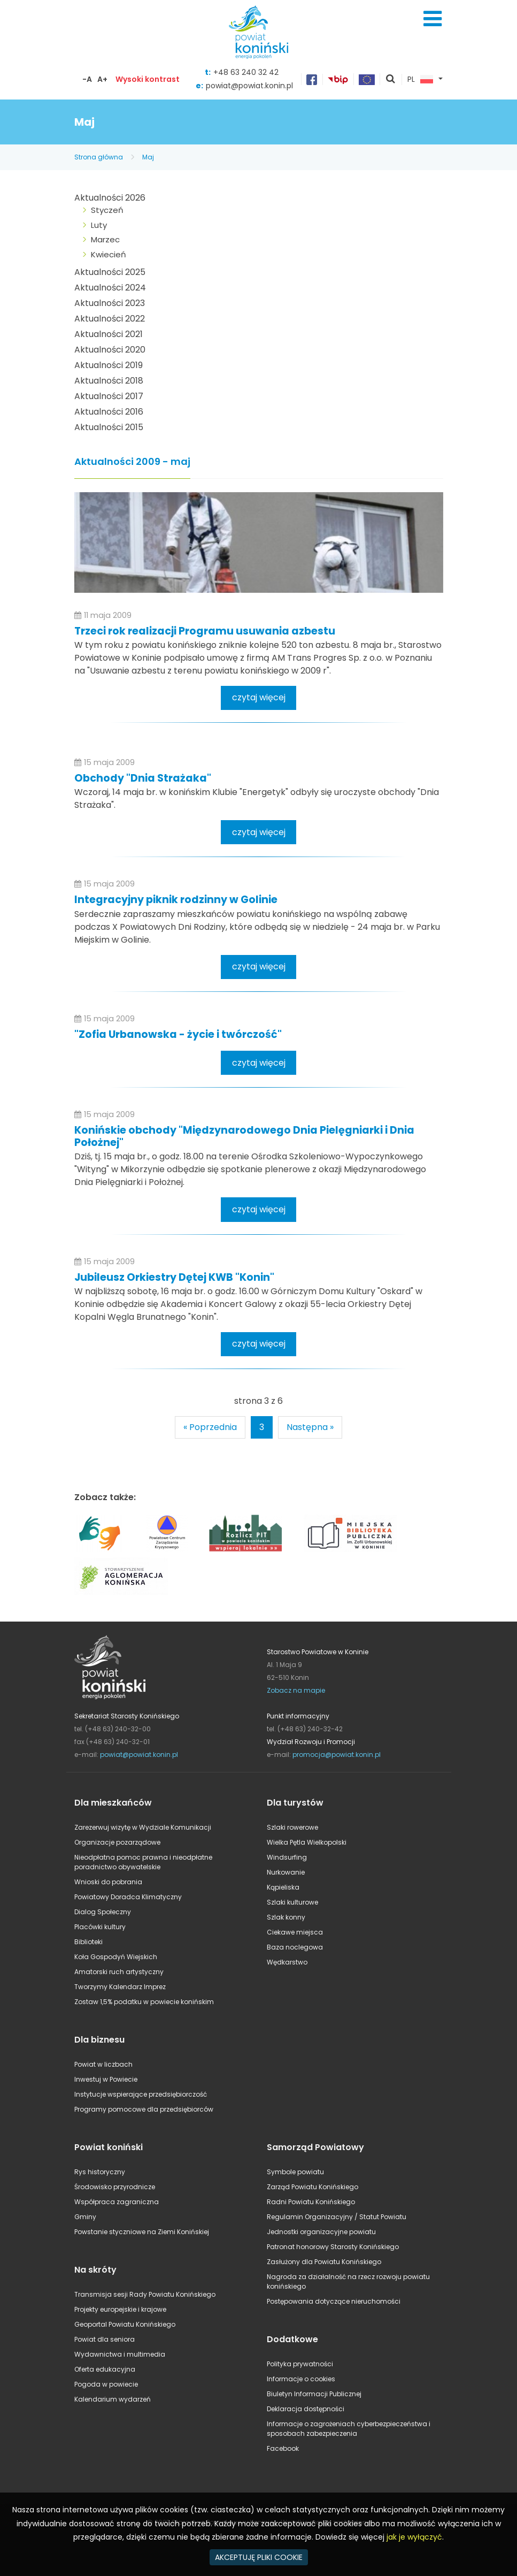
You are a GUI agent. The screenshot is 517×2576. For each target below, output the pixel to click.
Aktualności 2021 (108, 334)
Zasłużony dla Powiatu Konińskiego (324, 2261)
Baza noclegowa (295, 1947)
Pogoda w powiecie (106, 2384)
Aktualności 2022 (109, 318)
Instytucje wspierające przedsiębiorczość (140, 2094)
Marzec (105, 239)
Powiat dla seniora (104, 2339)
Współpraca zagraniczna (116, 2201)
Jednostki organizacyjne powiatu (321, 2231)
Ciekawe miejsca (295, 1932)
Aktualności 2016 (108, 412)
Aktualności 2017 (108, 396)
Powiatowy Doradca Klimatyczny (128, 1896)
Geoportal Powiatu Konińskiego (124, 2324)
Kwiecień (108, 254)
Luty (99, 225)
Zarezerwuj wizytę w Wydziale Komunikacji (142, 1827)
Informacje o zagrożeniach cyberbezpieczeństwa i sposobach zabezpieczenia (348, 2428)
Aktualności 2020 (109, 349)
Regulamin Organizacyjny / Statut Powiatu (336, 2216)
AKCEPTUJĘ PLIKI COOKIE (259, 2557)
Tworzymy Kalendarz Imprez (120, 1986)
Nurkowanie (286, 1872)
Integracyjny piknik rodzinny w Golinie (175, 899)
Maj (148, 157)
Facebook (283, 2448)
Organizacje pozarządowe (117, 1842)
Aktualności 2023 (109, 303)
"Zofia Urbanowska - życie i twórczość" (178, 1034)
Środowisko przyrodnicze (114, 2186)
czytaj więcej (258, 697)
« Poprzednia (210, 1427)
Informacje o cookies (301, 2378)
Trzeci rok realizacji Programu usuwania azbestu (204, 631)
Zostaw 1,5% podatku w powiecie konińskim (144, 2001)
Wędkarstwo (287, 1962)
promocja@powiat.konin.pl (336, 1754)
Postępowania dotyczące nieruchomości (333, 2301)
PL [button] (420, 80)
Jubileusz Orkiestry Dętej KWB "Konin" (174, 1277)
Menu (432, 18)
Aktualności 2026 (109, 198)
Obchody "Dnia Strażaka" (142, 778)
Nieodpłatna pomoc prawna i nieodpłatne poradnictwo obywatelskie (143, 1862)
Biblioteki (88, 1941)
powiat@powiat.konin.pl (249, 85)
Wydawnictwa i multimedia (119, 2354)
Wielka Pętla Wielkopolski (306, 1842)
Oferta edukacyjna (104, 2369)
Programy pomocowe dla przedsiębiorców (143, 2109)
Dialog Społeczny (102, 1911)
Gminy (85, 2216)
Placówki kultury (100, 1926)
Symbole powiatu (295, 2171)
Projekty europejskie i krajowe (120, 2309)
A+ (102, 79)
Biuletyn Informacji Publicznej (314, 2393)
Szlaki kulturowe (292, 1902)
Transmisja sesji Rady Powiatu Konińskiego (144, 2294)
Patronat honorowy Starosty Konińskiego (333, 2246)
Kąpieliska (283, 1887)
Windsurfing (287, 1857)
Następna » (310, 1427)
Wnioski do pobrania (108, 1881)
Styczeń (107, 210)
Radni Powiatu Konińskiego (311, 2201)
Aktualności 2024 (110, 287)
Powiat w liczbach (103, 2064)
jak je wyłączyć (414, 2537)
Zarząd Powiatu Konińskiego (312, 2186)
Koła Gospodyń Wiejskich (115, 1956)
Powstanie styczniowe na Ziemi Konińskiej (141, 2231)
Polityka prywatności (300, 2363)
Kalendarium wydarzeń (112, 2399)
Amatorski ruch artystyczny (119, 1971)
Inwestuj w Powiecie (105, 2079)
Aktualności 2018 (108, 380)
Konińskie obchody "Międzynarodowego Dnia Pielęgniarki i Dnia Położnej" (244, 1136)
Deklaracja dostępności (305, 2408)
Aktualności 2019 (108, 365)
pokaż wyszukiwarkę (390, 79)
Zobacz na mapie (296, 1690)
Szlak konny (286, 1917)
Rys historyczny (99, 2171)
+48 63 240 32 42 (246, 72)
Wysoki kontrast (147, 79)
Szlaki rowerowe (292, 1827)
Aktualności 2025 (109, 272)
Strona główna (98, 157)
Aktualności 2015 (108, 427)
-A (87, 79)
